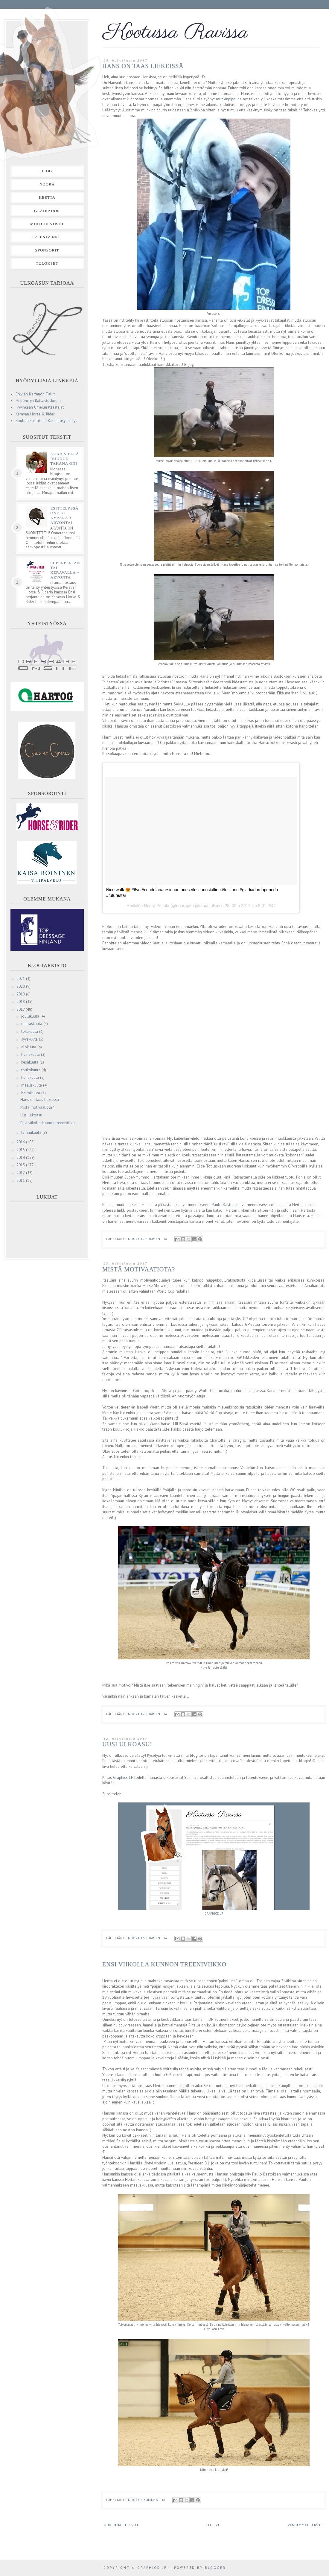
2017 (21, 1009)
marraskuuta (32, 1023)
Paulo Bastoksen (226, 1204)
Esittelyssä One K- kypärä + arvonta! (64, 515)
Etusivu (213, 2525)
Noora (47, 184)
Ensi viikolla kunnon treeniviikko (164, 1964)
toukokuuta (31, 1070)
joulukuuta (30, 1016)
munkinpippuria (229, 99)
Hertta (47, 197)
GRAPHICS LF (214, 1913)
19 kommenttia (154, 1239)
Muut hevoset (47, 224)
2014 (21, 1157)
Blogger (215, 2568)
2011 (21, 1180)
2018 (21, 1001)
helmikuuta (31, 1093)
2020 (21, 986)
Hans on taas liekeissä (143, 66)
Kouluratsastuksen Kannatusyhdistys (46, 420)
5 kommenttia (153, 2500)
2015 (21, 1149)
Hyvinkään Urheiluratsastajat (40, 407)
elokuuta (29, 1047)
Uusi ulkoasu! (127, 1744)
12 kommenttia (154, 1714)
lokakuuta (30, 1031)
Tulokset (47, 263)
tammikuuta (31, 1132)
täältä (224, 1667)
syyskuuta (30, 1039)
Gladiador (47, 210)
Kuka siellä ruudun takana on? (64, 459)
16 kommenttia (154, 1938)
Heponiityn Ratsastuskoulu (38, 400)
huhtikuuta (30, 1077)
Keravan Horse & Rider (35, 414)
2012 (21, 1172)
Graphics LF (123, 1777)
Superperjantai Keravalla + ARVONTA (65, 570)
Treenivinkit (47, 237)
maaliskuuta (32, 1085)
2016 (21, 1141)
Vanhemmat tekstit (306, 2525)
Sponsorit (47, 250)
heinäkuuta (31, 1054)
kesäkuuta (30, 1062)
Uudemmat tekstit (121, 2525)
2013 (21, 1164)
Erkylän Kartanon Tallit (35, 394)
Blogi (47, 171)
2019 (21, 994)
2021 (21, 978)
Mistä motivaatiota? (138, 1269)
